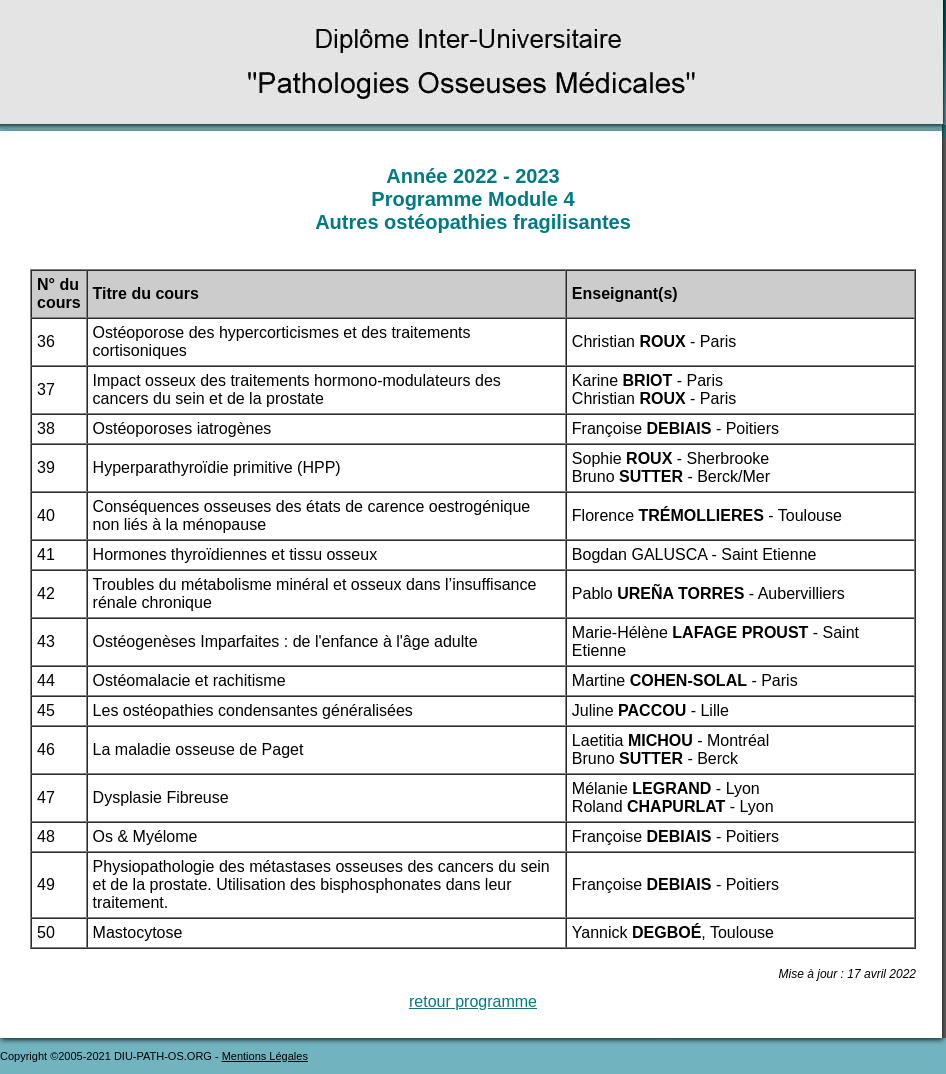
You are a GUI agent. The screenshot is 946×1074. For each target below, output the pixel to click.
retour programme (473, 1001)
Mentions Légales (265, 1056)
